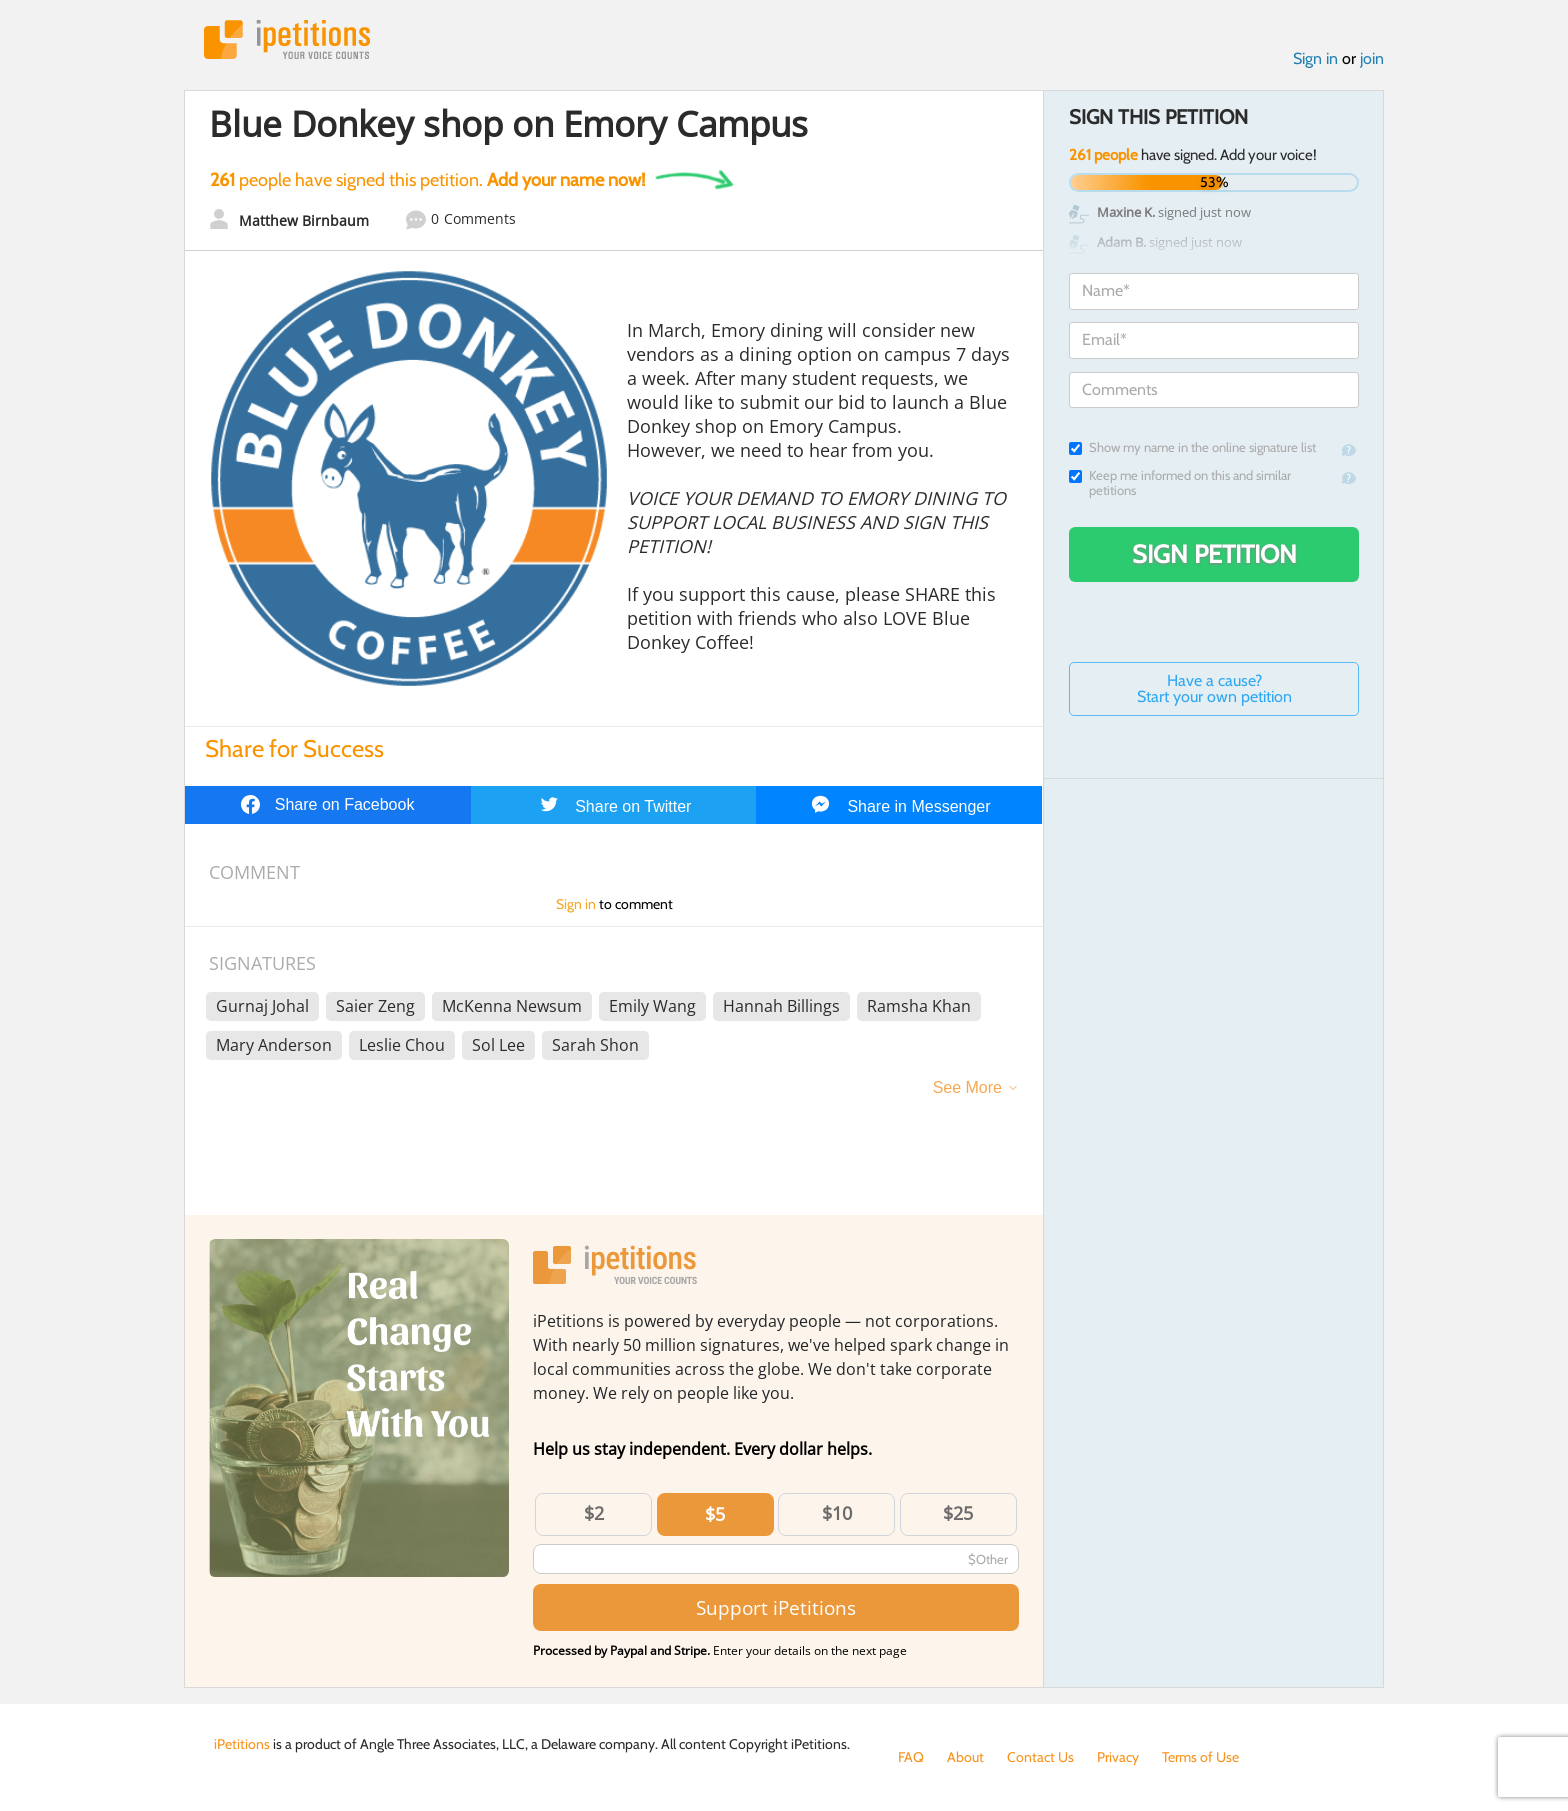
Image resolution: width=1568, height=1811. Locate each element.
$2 (594, 1513)
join (1372, 58)
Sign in (1315, 58)
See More (967, 1087)
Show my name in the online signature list (1192, 447)
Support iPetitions (776, 1607)
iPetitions (287, 39)
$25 (958, 1513)
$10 (837, 1513)
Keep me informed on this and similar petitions (1180, 483)
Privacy (1118, 1757)
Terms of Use (1200, 1757)
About (965, 1757)
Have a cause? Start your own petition (1214, 688)
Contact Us (1040, 1757)
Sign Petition (1214, 554)
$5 (715, 1514)
